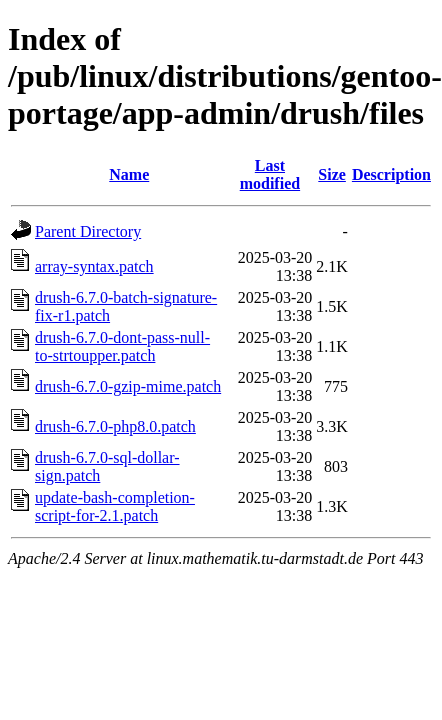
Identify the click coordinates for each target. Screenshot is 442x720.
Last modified (270, 174)
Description (391, 174)
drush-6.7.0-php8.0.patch (115, 426)
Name (129, 174)
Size (332, 174)
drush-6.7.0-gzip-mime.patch (128, 386)
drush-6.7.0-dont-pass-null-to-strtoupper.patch (122, 346)
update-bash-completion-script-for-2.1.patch (115, 506)
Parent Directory (88, 231)
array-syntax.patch (94, 266)
